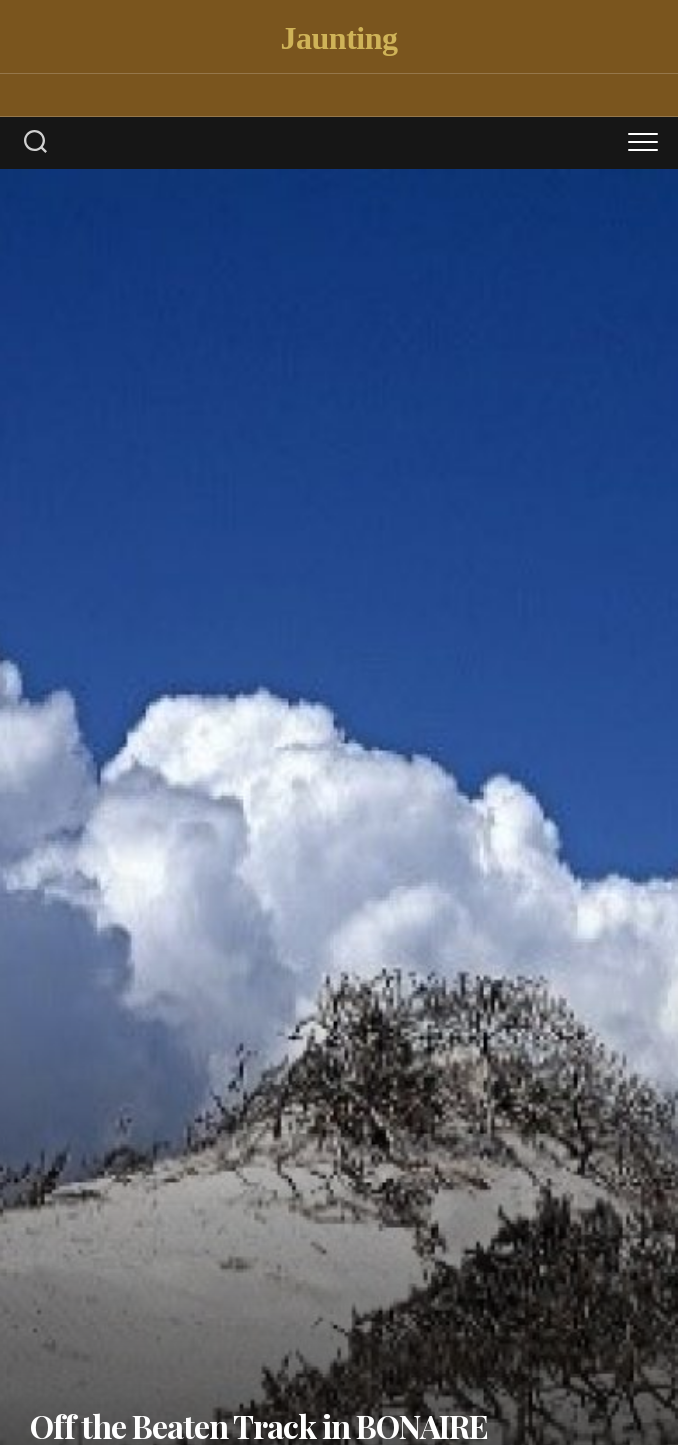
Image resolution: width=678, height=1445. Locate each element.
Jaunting (339, 38)
